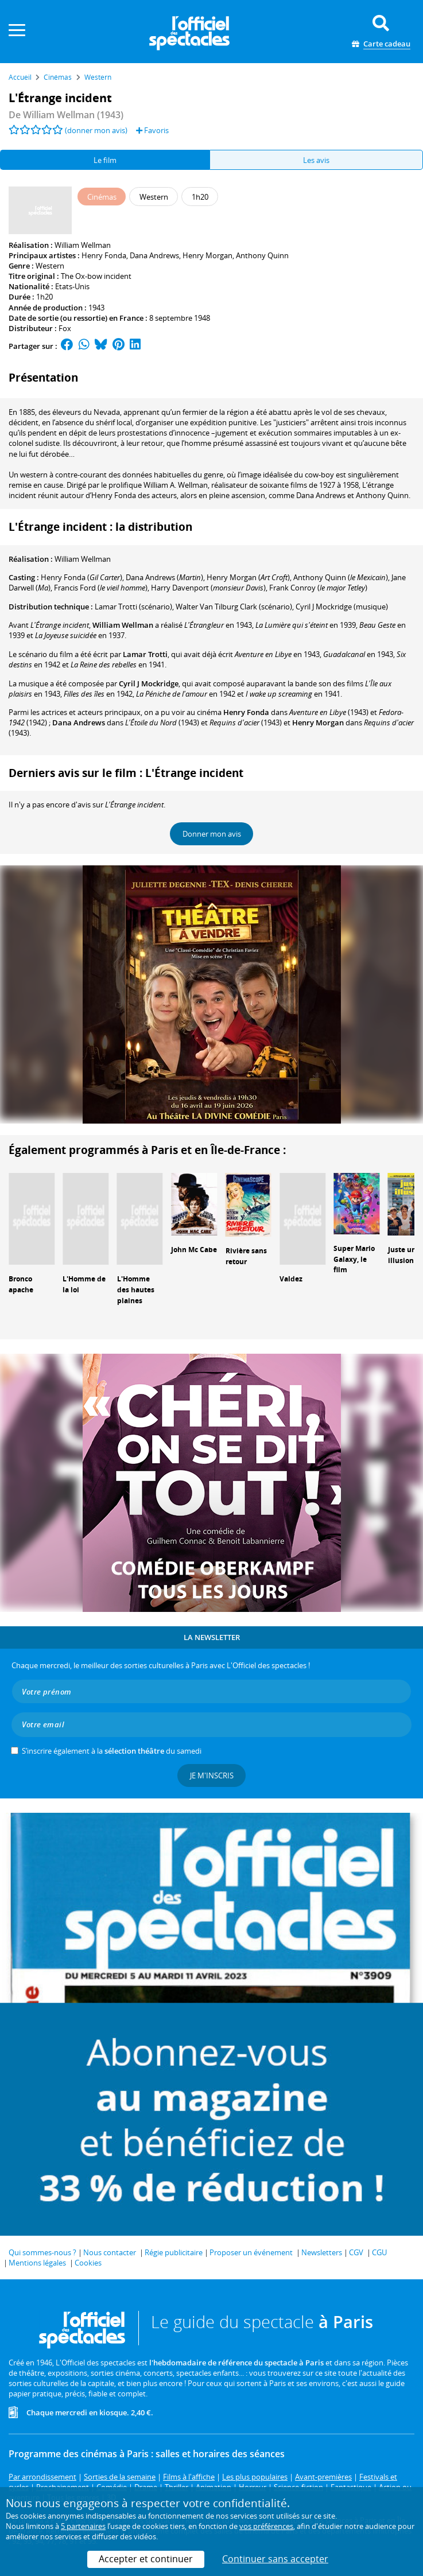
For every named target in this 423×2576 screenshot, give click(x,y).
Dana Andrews (154, 255)
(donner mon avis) (96, 130)
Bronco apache (21, 1284)
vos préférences (266, 2526)
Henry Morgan (207, 255)
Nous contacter (109, 2252)
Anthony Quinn (262, 255)
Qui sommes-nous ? (42, 2252)
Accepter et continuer (146, 2558)
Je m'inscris (212, 1775)
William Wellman (83, 245)
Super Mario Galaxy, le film (354, 1259)
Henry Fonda (104, 255)
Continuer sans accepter (275, 2558)
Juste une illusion (404, 1255)
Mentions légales (37, 2263)
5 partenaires (83, 2526)
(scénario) (133, 606)
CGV (356, 2252)
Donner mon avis (212, 834)
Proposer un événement (251, 2252)
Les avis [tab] (316, 160)
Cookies (88, 2263)
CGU (379, 2252)
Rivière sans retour (246, 1256)
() (81, 577)
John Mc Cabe (194, 1249)
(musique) (342, 606)
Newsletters (321, 2252)
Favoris (152, 130)
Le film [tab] (105, 160)
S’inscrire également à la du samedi (111, 1751)
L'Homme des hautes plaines (135, 1290)
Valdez (291, 1279)
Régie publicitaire (174, 2252)
